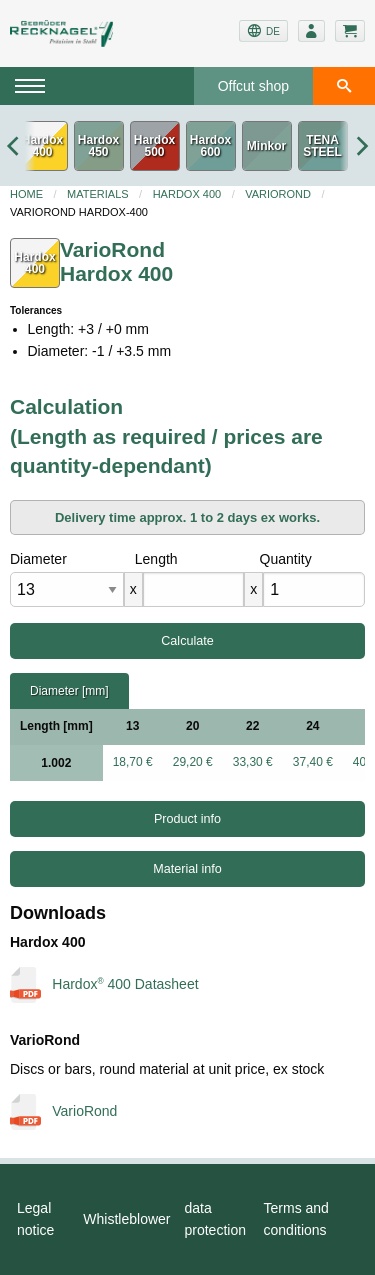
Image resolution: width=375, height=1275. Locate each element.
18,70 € (133, 762)
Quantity (286, 559)
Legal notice (35, 1219)
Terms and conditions (296, 1219)
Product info (187, 819)
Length (156, 559)
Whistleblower (126, 1219)
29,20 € (193, 762)
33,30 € (253, 762)
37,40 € (313, 762)
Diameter (38, 559)
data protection (215, 1219)
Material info (187, 869)
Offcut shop (253, 86)
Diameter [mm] (69, 691)
